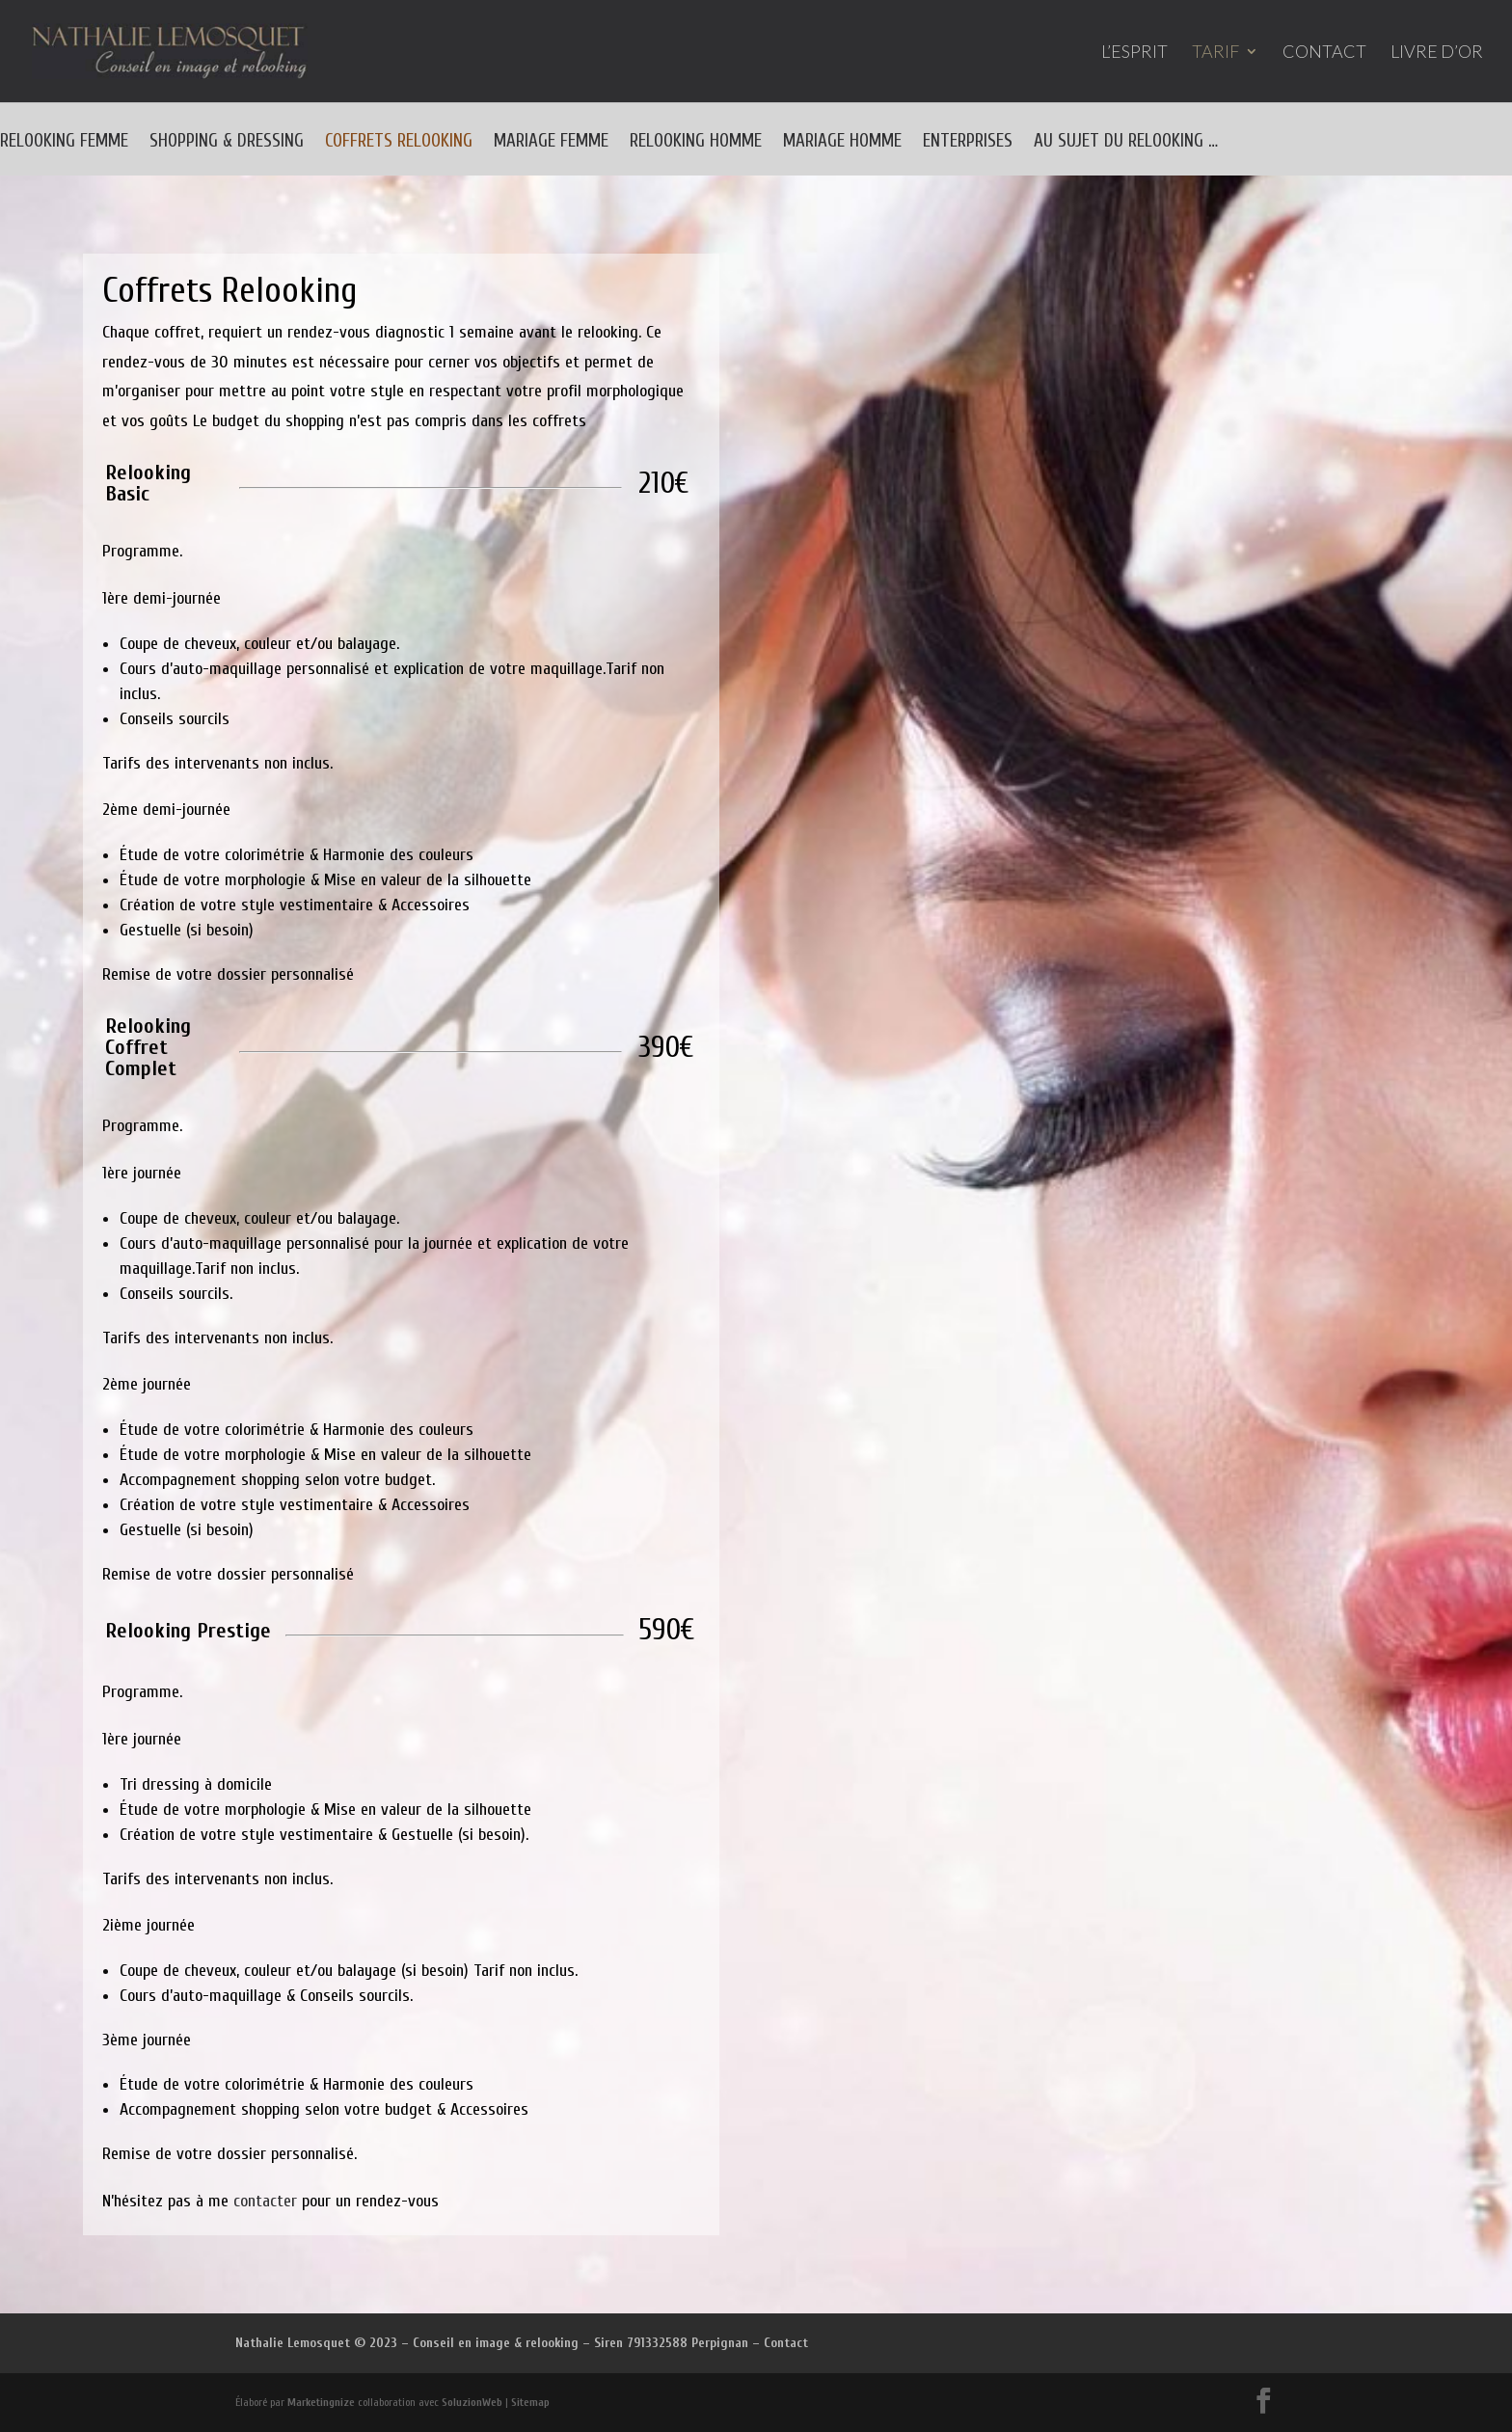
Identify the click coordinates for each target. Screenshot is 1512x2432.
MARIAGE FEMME (551, 142)
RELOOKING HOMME (696, 142)
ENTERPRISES (967, 142)
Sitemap (530, 2402)
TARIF (1215, 53)
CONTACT (1324, 53)
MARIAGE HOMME (842, 142)
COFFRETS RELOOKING (398, 142)
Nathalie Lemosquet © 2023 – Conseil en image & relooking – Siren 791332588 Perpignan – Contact (521, 2343)
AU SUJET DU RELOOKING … (1126, 142)
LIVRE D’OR (1436, 53)
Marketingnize (321, 2402)
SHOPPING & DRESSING (226, 142)
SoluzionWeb (472, 2402)
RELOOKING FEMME (64, 142)
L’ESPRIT (1134, 53)
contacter (265, 2201)
